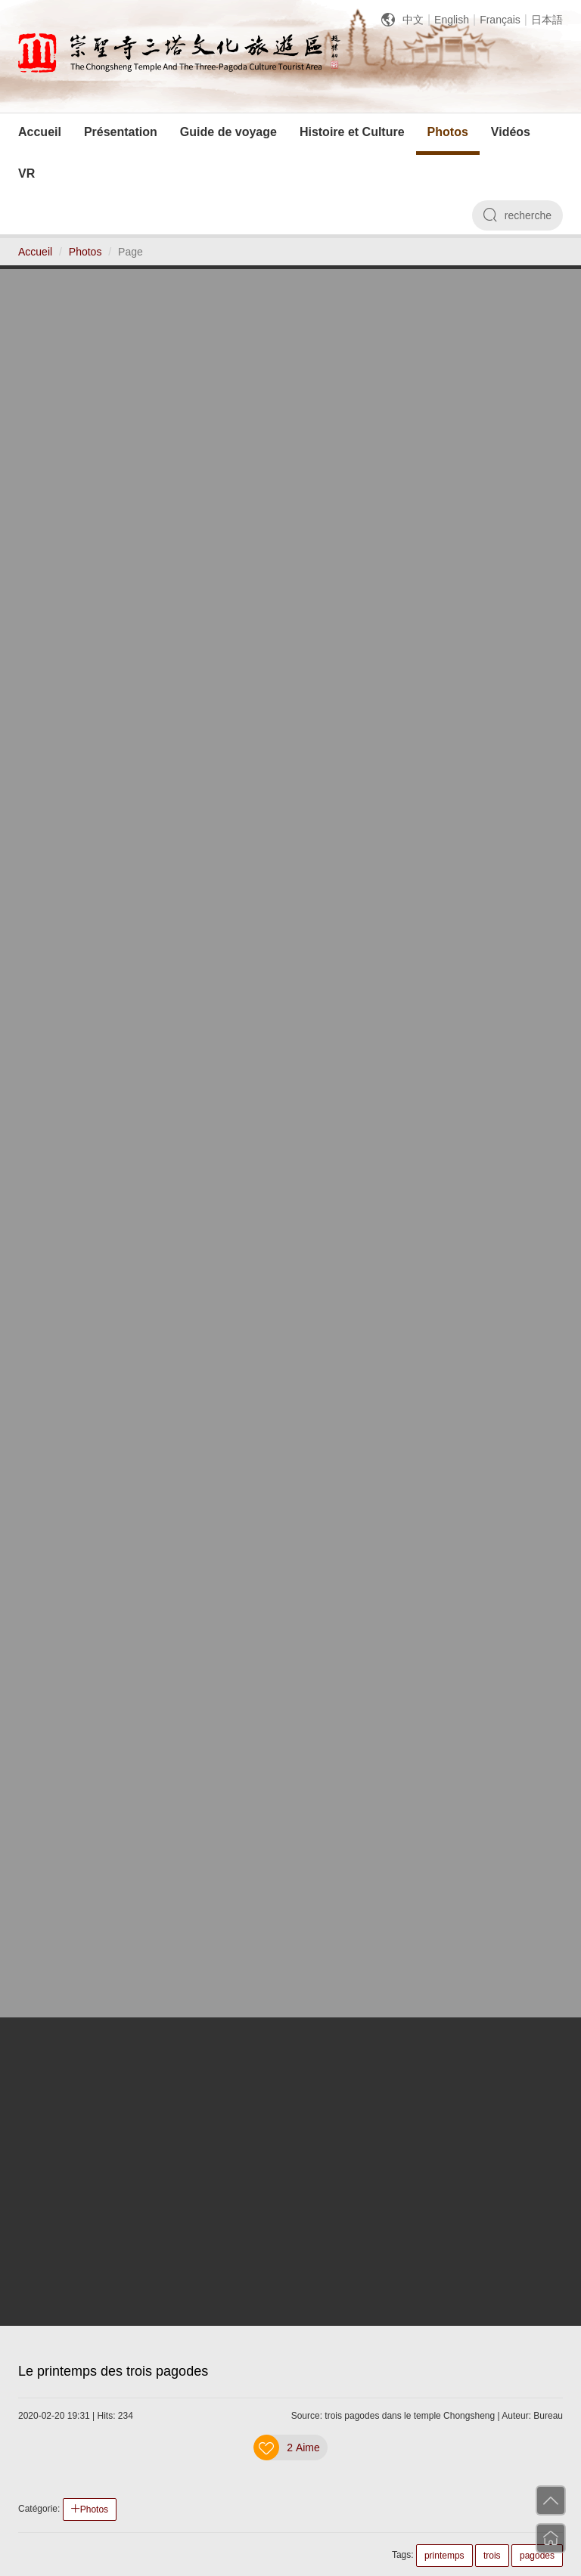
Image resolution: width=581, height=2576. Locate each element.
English (451, 20)
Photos (85, 252)
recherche (517, 214)
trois (492, 2555)
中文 (413, 20)
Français (500, 20)
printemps (444, 2555)
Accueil (35, 252)
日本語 (547, 20)
